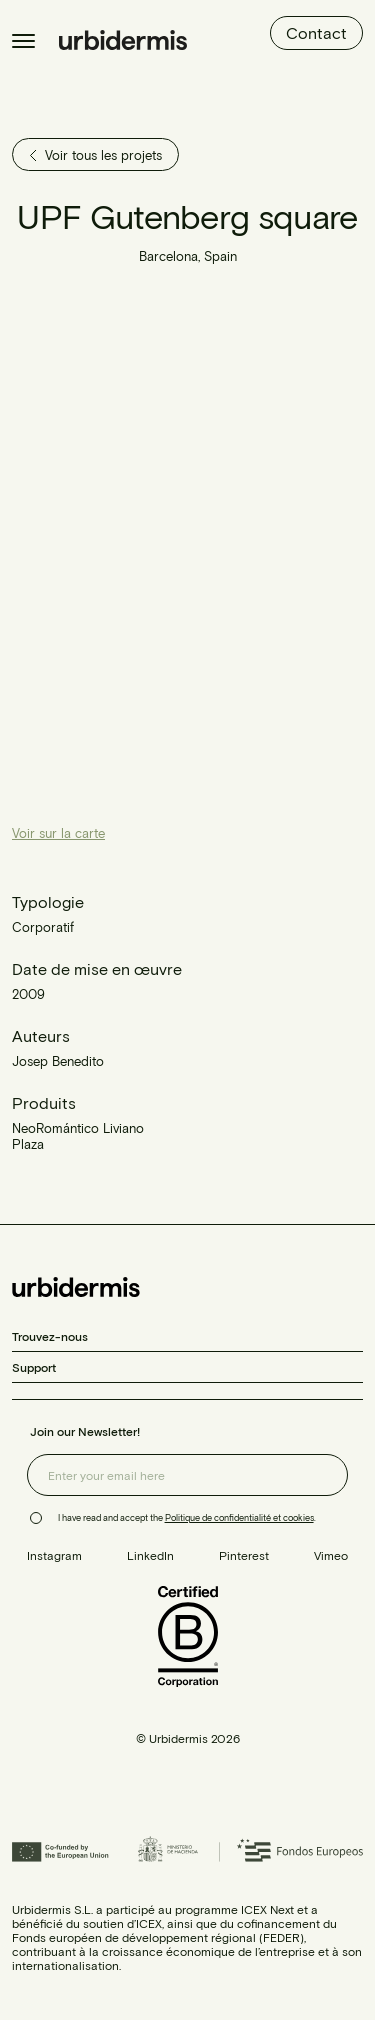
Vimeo (331, 1555)
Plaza (28, 1144)
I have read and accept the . (187, 1517)
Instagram (54, 1555)
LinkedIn (150, 1555)
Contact (316, 32)
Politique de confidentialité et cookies (239, 1517)
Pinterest (244, 1555)
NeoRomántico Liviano (78, 1128)
